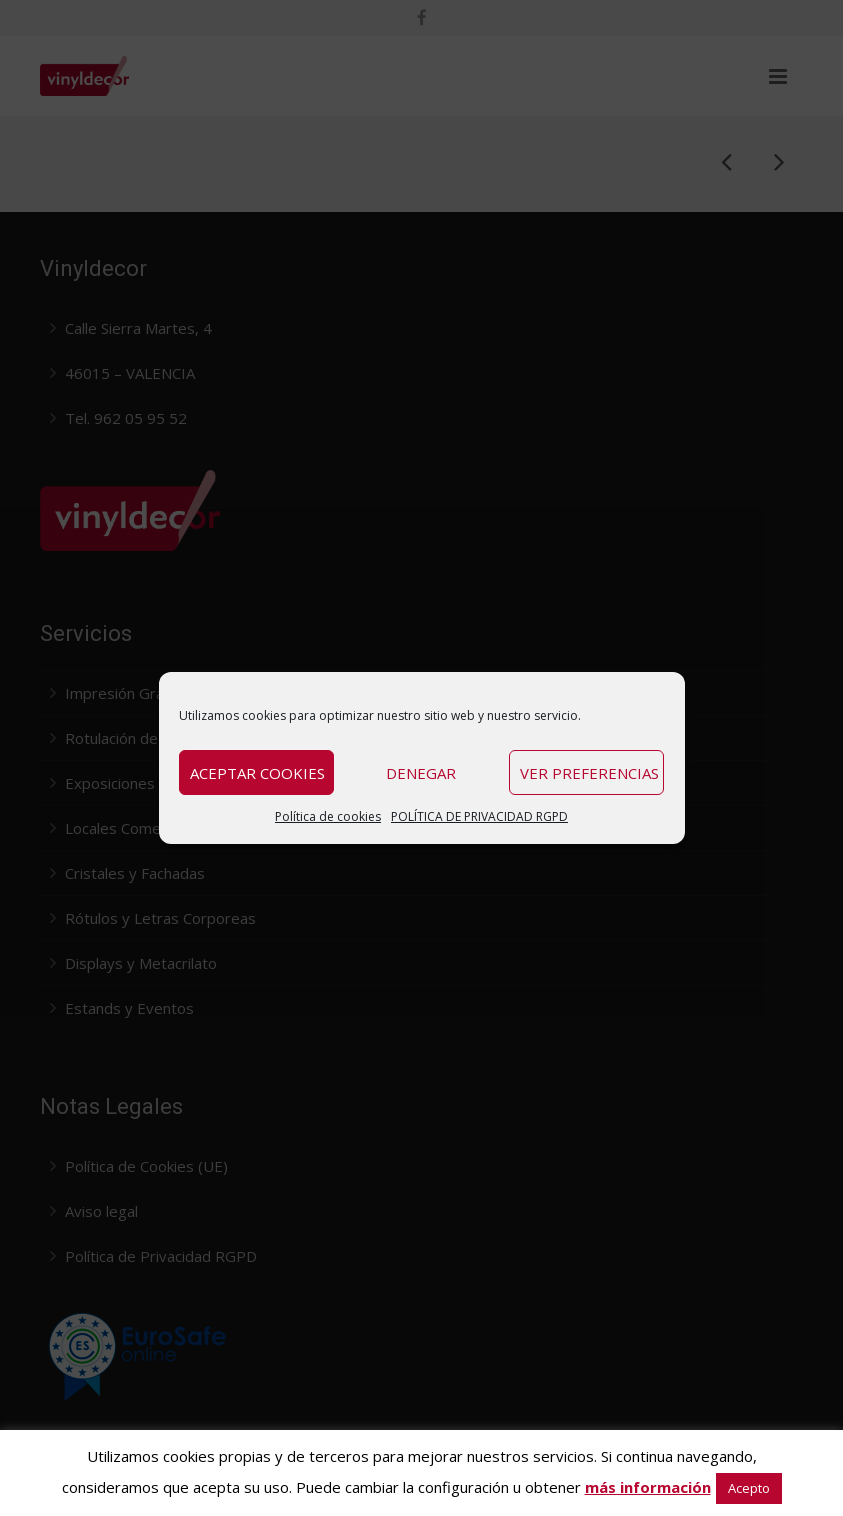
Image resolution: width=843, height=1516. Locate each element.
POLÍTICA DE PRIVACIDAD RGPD (479, 816)
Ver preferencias (589, 773)
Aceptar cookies (257, 773)
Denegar (421, 773)
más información (648, 1487)
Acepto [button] (749, 1488)
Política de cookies (328, 816)
